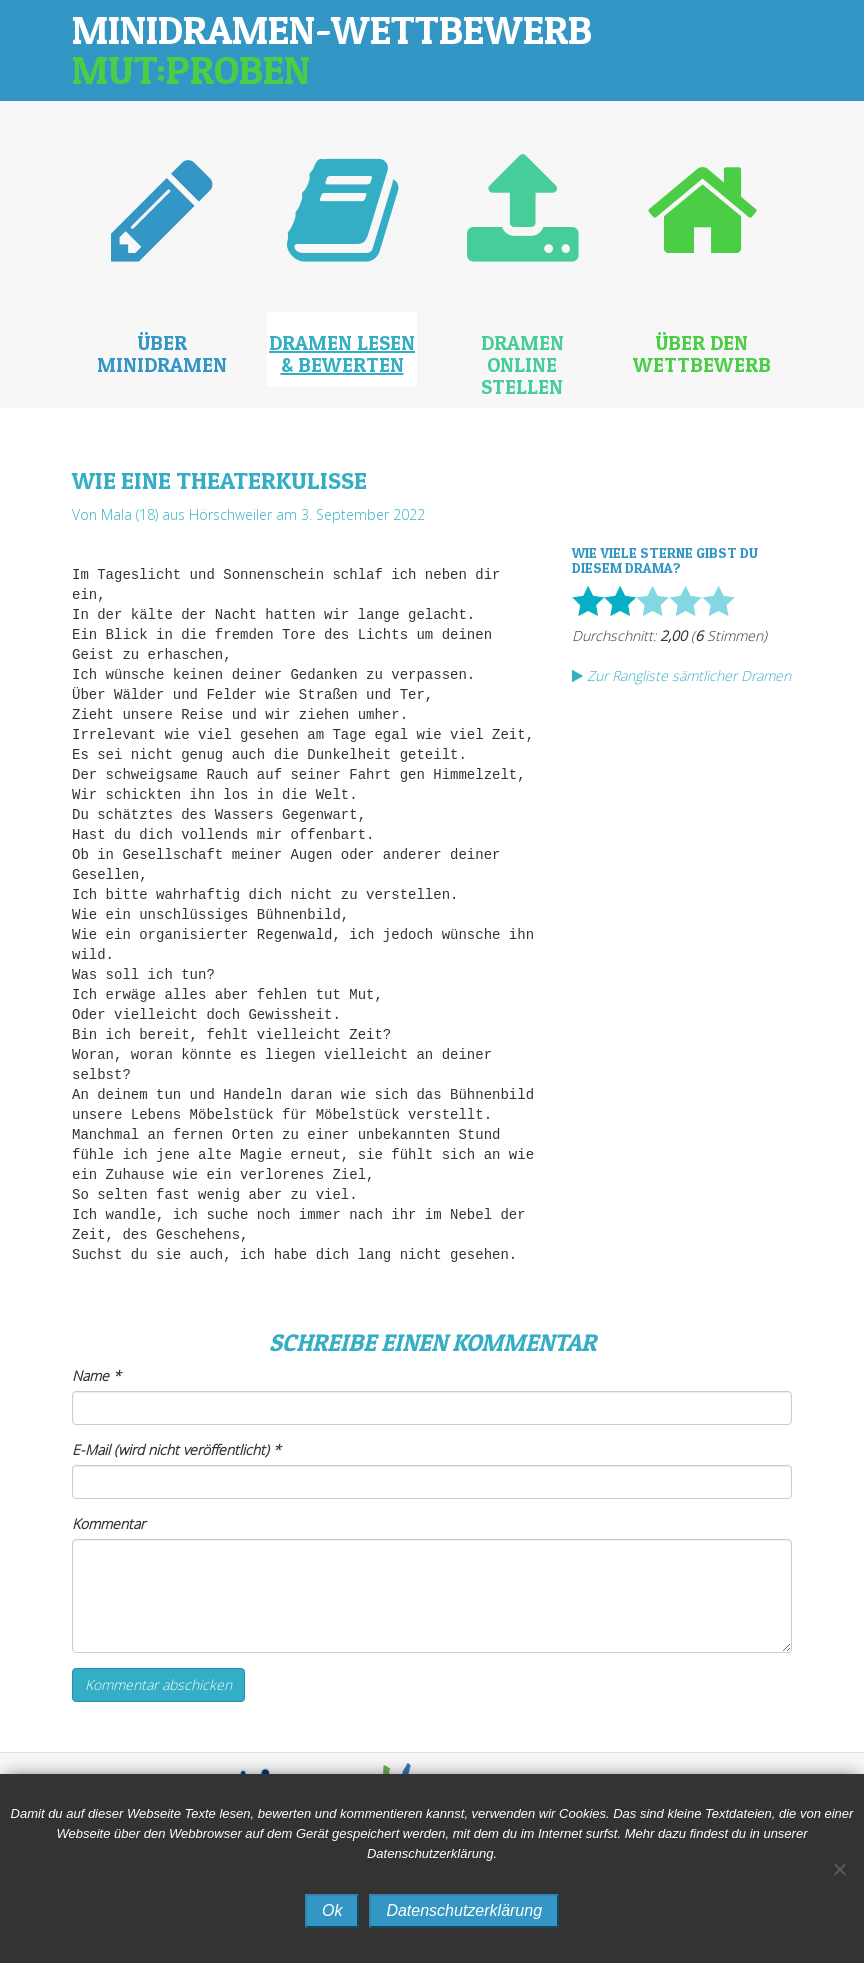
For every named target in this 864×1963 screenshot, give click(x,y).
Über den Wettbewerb (702, 354)
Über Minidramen (162, 354)
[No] (839, 1869)
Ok (332, 1910)
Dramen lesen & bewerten (342, 354)
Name (96, 1375)
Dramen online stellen (522, 365)
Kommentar (108, 1523)
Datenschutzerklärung (464, 1910)
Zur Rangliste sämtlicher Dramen (681, 675)
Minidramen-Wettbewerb (332, 49)
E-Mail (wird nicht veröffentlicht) (176, 1449)
